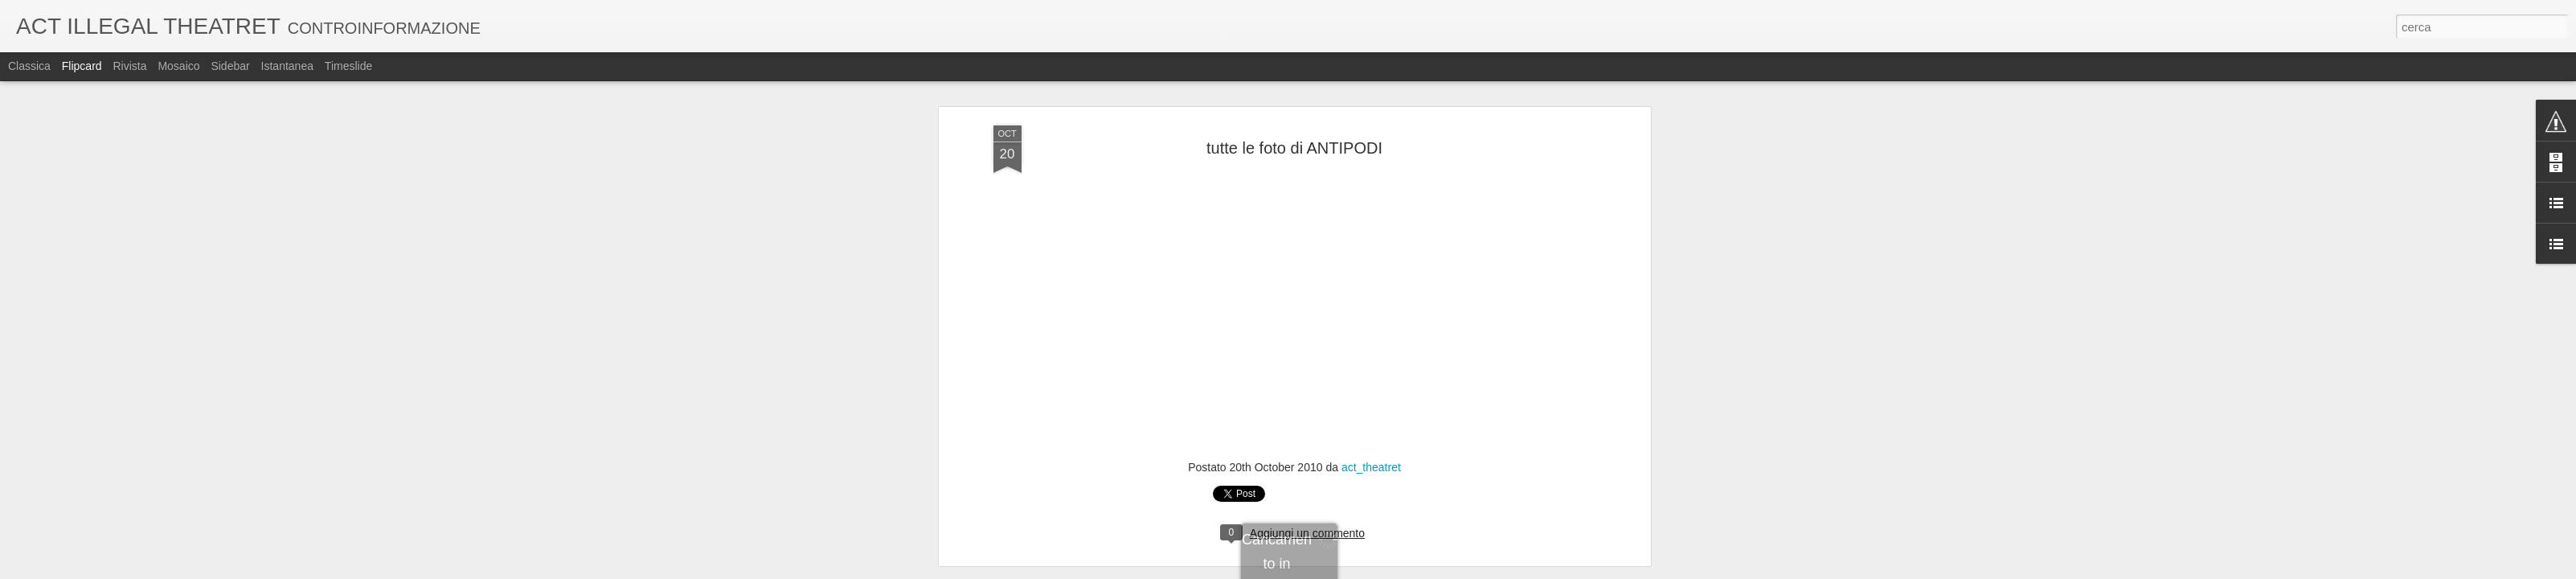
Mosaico (178, 66)
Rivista (129, 66)
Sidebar (230, 66)
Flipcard (82, 66)
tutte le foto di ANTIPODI (1294, 148)
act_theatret (1371, 467)
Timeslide (348, 66)
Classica (29, 66)
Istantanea (287, 66)
